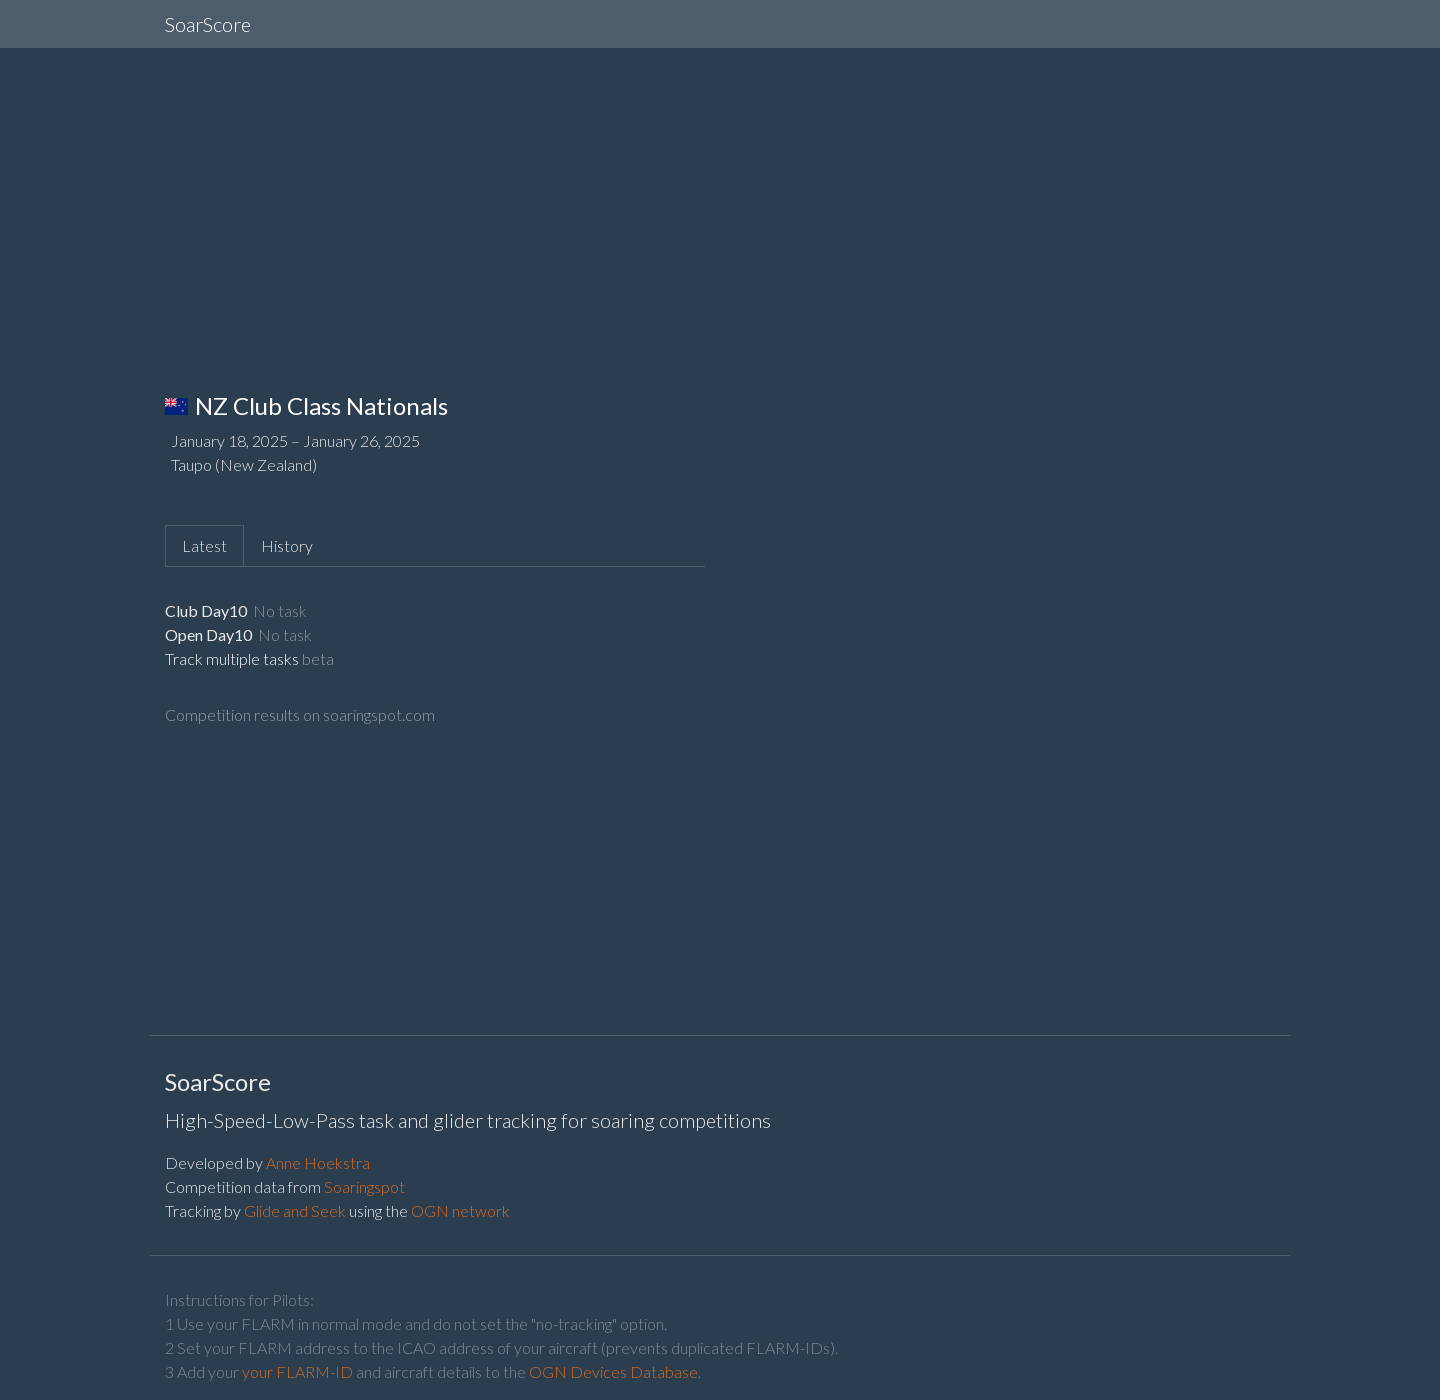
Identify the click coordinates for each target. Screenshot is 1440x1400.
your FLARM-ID (297, 1371)
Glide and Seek (295, 1210)
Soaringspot (364, 1186)
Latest (204, 545)
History (287, 545)
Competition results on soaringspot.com (300, 714)
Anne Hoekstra (318, 1162)
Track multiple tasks (232, 658)
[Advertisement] (720, 204)
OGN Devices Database (613, 1371)
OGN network (460, 1210)
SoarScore (208, 24)
